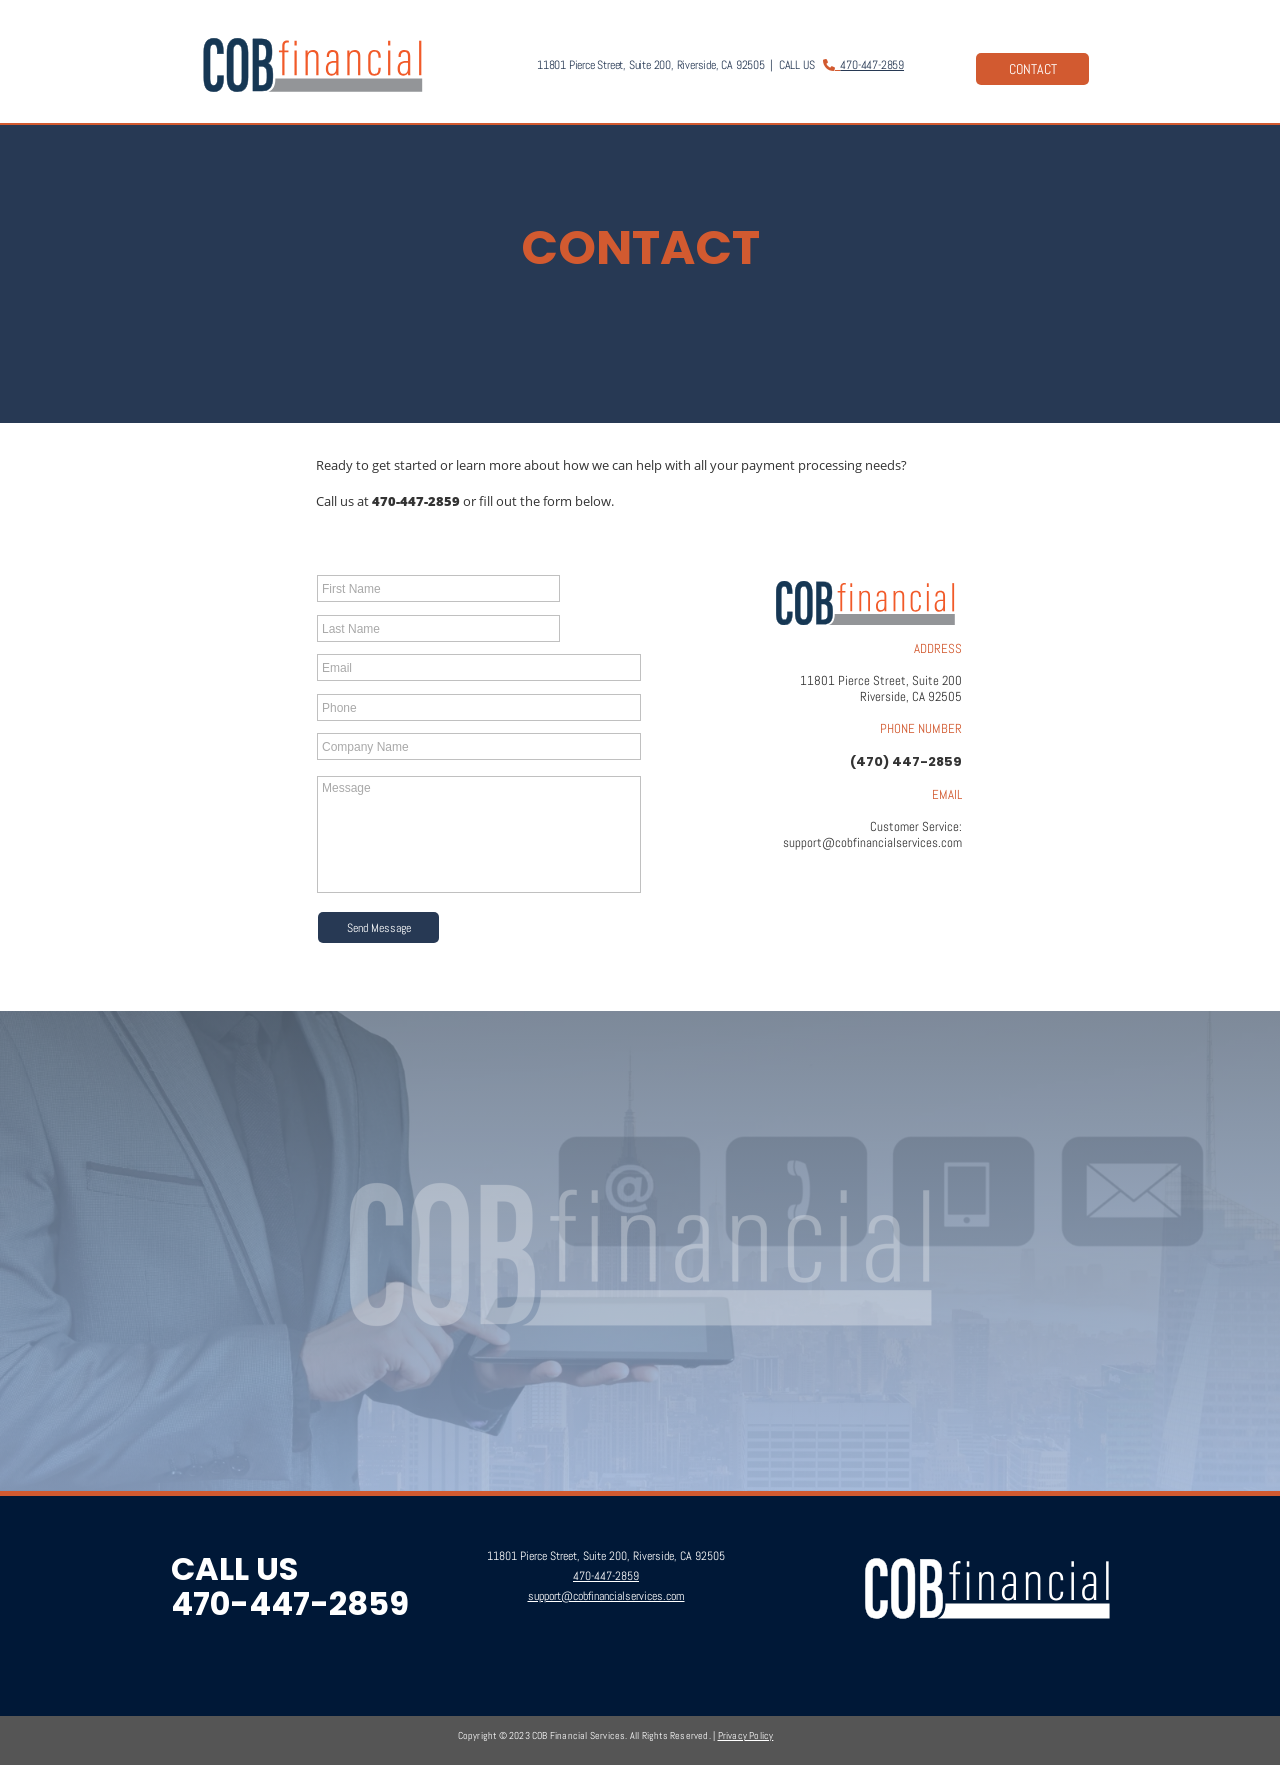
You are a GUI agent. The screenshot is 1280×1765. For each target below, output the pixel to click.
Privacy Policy (746, 1735)
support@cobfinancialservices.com (872, 842)
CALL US (234, 1568)
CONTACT (1033, 69)
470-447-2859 (872, 65)
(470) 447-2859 (906, 761)
